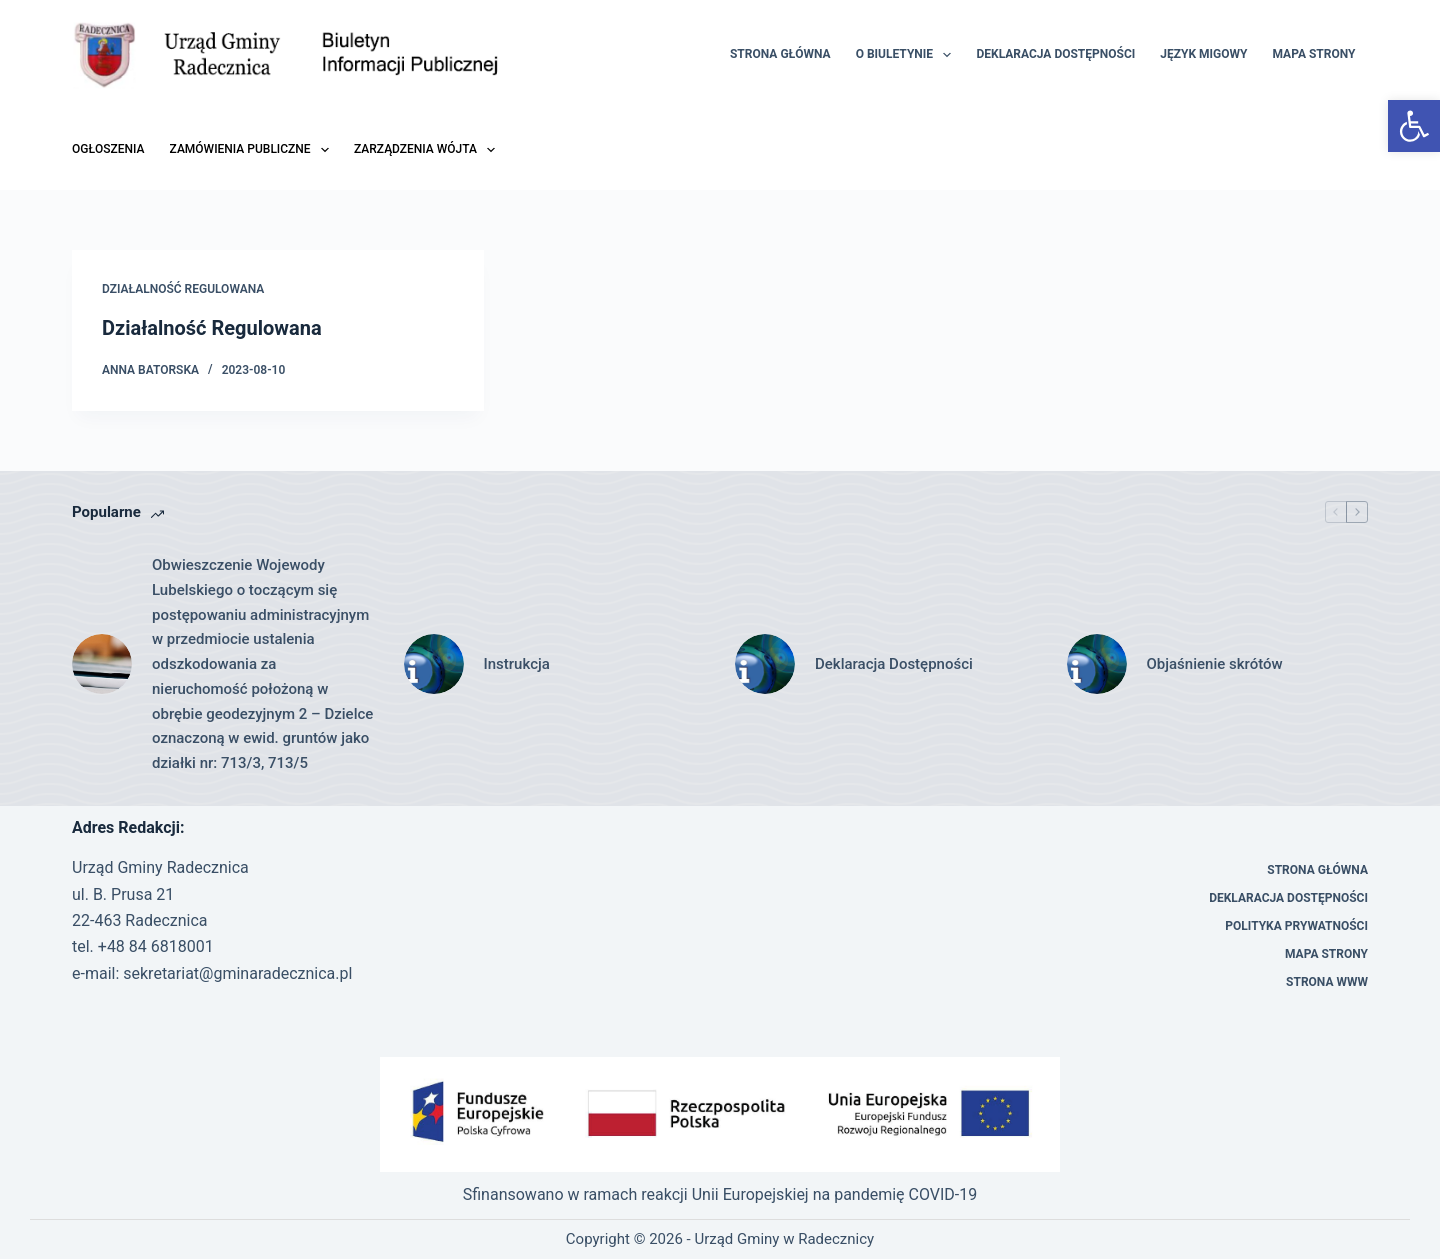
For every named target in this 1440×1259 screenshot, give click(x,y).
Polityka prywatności (1296, 926)
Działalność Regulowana (183, 289)
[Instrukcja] (434, 664)
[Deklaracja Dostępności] (765, 664)
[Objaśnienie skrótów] (1097, 664)
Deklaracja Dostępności (1055, 54)
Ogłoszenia (108, 149)
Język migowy (1203, 54)
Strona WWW (1327, 982)
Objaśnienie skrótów (1215, 664)
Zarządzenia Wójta (428, 150)
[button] (1414, 126)
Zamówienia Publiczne (253, 150)
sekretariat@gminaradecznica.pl (237, 973)
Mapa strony (1313, 54)
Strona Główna (780, 54)
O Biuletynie (908, 55)
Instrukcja (517, 664)
